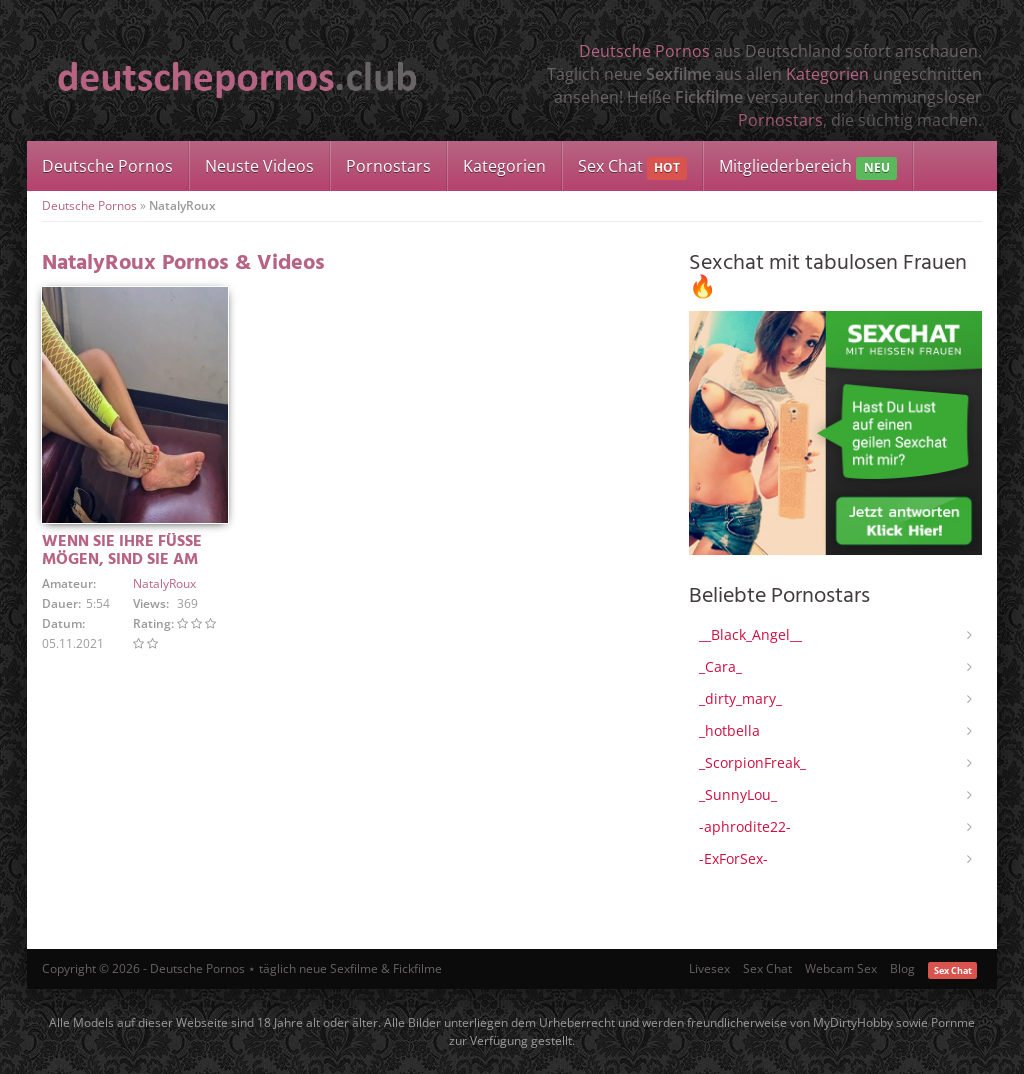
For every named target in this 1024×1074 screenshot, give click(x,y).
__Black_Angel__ (750, 634)
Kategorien (827, 74)
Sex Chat (632, 167)
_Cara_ (720, 666)
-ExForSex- (733, 858)
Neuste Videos (259, 166)
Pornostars (780, 120)
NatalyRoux (164, 583)
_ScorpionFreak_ (752, 762)
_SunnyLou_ (738, 794)
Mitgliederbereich (807, 167)
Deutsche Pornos (644, 51)
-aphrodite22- (745, 826)
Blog (902, 968)
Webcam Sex (841, 968)
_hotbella (729, 730)
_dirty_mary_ (740, 698)
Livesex (709, 968)
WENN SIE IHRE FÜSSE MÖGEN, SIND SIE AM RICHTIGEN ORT (122, 560)
